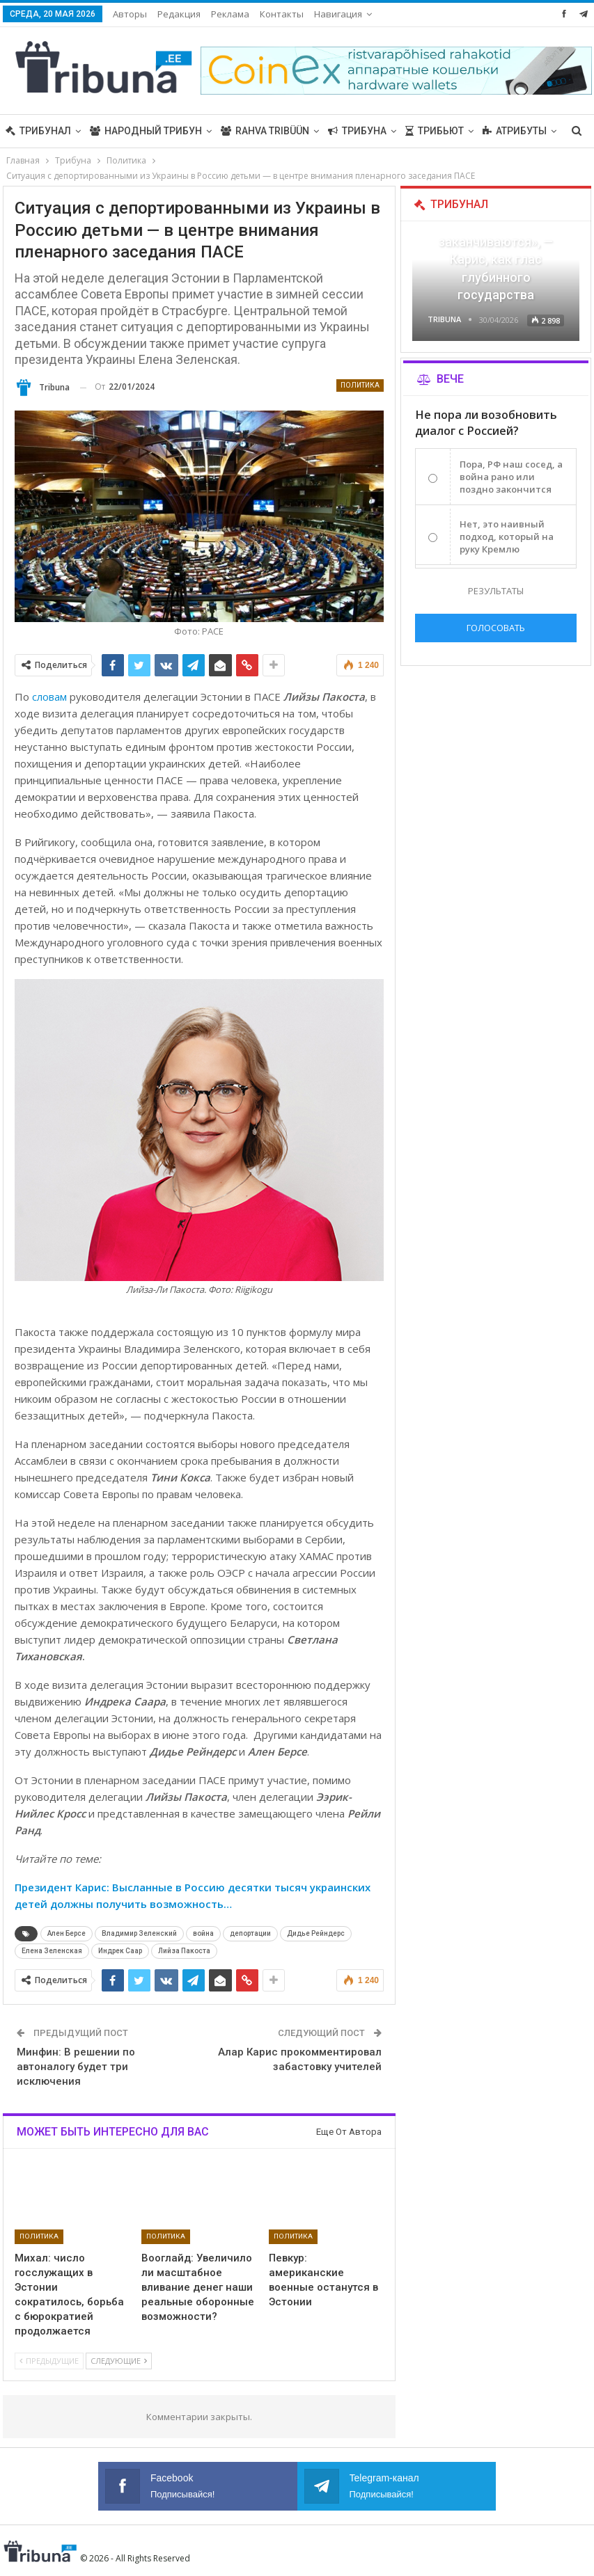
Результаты (496, 591)
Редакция (179, 14)
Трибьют (434, 130)
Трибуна (357, 130)
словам (49, 696)
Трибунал (38, 130)
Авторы (130, 14)
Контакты (282, 14)
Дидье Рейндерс (316, 1933)
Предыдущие (49, 2360)
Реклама (230, 14)
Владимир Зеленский (139, 1933)
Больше (503, 130)
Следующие (119, 2360)
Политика (360, 385)
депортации (250, 1933)
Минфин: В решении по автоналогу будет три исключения (76, 2067)
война (203, 1933)
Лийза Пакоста (184, 1951)
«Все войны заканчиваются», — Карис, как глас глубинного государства (496, 259)
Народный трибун (146, 130)
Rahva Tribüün (265, 130)
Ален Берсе (66, 1933)
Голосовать (496, 627)
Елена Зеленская (52, 1951)
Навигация (338, 14)
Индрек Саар (120, 1951)
